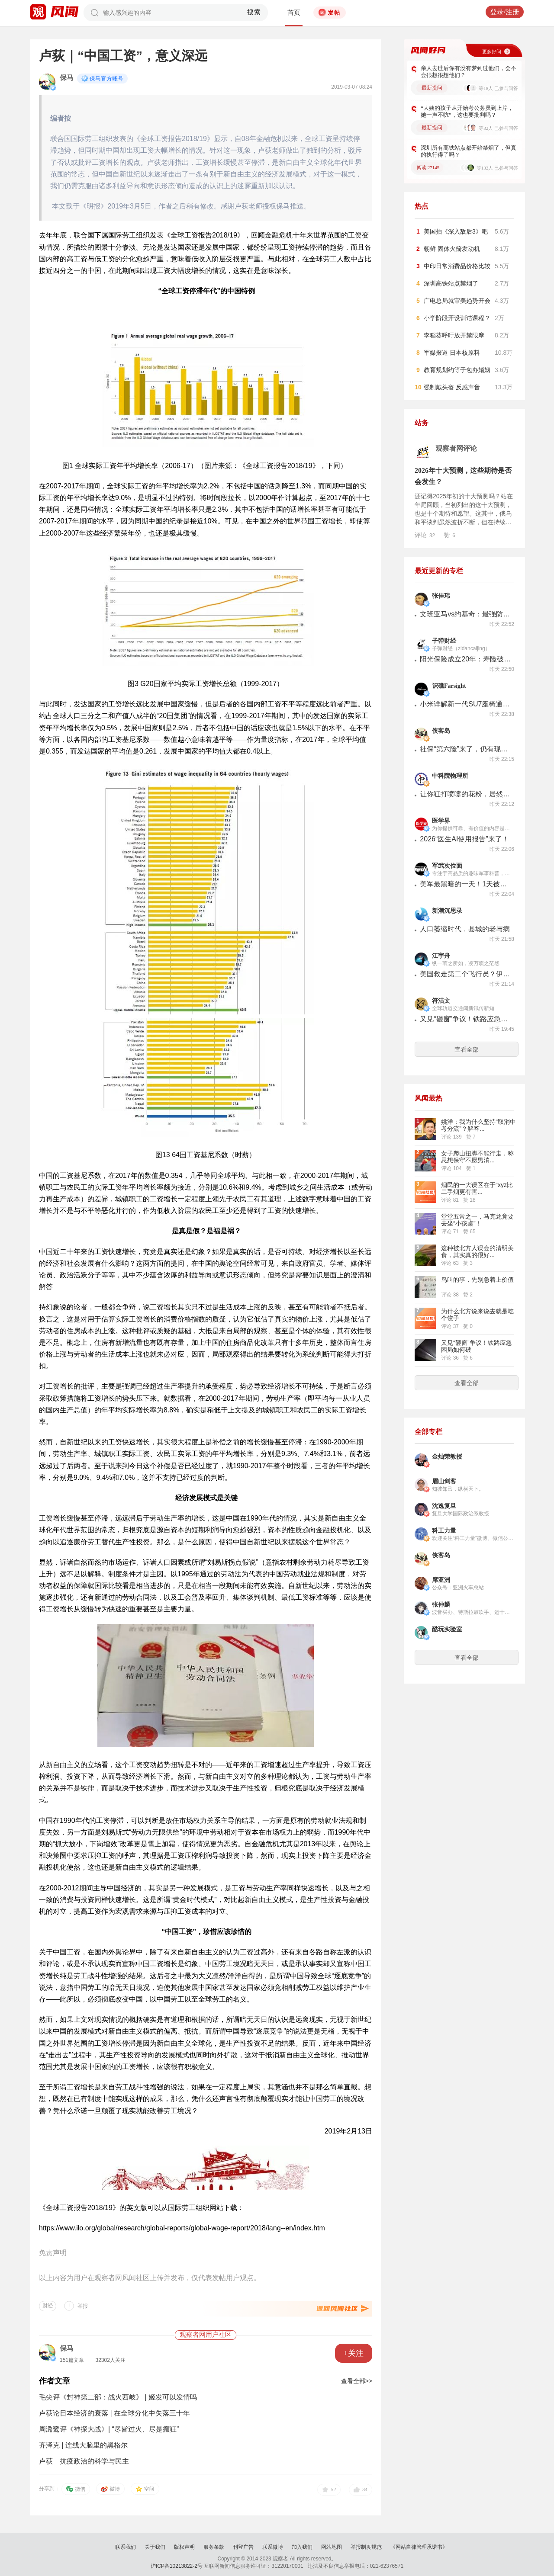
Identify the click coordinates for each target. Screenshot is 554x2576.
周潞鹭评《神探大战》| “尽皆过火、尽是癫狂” (109, 2429)
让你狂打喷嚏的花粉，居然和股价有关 (465, 794)
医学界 (441, 821)
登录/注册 (504, 12)
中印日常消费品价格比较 (457, 266)
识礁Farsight (449, 686)
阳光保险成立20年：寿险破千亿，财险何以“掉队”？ (465, 659)
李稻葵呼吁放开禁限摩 (454, 335)
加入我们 (302, 2547)
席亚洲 (441, 1580)
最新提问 (432, 88)
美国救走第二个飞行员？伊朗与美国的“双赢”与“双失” (465, 974)
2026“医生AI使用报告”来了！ (464, 839)
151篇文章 (72, 2360)
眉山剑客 (444, 1481)
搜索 (254, 12)
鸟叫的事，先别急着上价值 (477, 1279)
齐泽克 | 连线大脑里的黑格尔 (83, 2445)
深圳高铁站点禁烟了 (451, 283)
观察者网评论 (456, 448)
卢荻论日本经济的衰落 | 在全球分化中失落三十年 (114, 2413)
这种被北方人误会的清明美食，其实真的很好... (477, 1251)
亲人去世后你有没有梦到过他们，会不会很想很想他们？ (468, 71)
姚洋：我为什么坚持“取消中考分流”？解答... (478, 1125)
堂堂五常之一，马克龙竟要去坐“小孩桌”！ (477, 1220)
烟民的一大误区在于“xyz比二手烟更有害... (477, 1188)
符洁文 (441, 1001)
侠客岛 (441, 731)
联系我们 (125, 2547)
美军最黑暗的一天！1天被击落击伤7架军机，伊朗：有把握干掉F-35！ (465, 884)
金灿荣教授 (447, 1456)
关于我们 (155, 2547)
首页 (293, 12)
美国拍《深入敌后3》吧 (456, 231)
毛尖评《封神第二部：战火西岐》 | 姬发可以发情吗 (118, 2397)
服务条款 (213, 2547)
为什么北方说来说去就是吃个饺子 (477, 1315)
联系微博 (272, 2547)
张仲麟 (441, 1604)
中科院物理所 (450, 776)
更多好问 (491, 51)
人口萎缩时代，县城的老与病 (465, 929)
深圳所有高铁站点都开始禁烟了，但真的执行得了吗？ (468, 151)
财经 (47, 2306)
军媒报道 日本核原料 (452, 352)
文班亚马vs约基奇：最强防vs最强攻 (465, 614)
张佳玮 (441, 596)
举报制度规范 (366, 2547)
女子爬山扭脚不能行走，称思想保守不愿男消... (477, 1157)
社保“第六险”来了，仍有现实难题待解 (465, 749)
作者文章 (54, 2381)
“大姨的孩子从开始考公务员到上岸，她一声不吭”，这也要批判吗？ (467, 111)
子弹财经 (444, 641)
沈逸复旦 (444, 1506)
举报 (82, 2306)
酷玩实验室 (447, 1629)
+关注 (354, 2353)
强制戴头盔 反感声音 (452, 387)
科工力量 (444, 1530)
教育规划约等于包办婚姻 (457, 369)
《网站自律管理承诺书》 (419, 2547)
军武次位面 (447, 866)
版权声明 (184, 2547)
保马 (67, 77)
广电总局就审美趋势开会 (457, 300)
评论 (425, 535)
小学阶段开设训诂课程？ (457, 317)
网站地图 (331, 2547)
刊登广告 (243, 2547)
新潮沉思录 (447, 911)
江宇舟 (441, 956)
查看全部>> (356, 2380)
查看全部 (466, 1049)
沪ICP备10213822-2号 (177, 2566)
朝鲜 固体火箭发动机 (452, 248)
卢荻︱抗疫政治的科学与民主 (84, 2461)
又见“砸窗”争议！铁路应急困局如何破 (465, 1019)
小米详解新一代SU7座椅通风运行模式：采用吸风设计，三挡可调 (465, 704)
